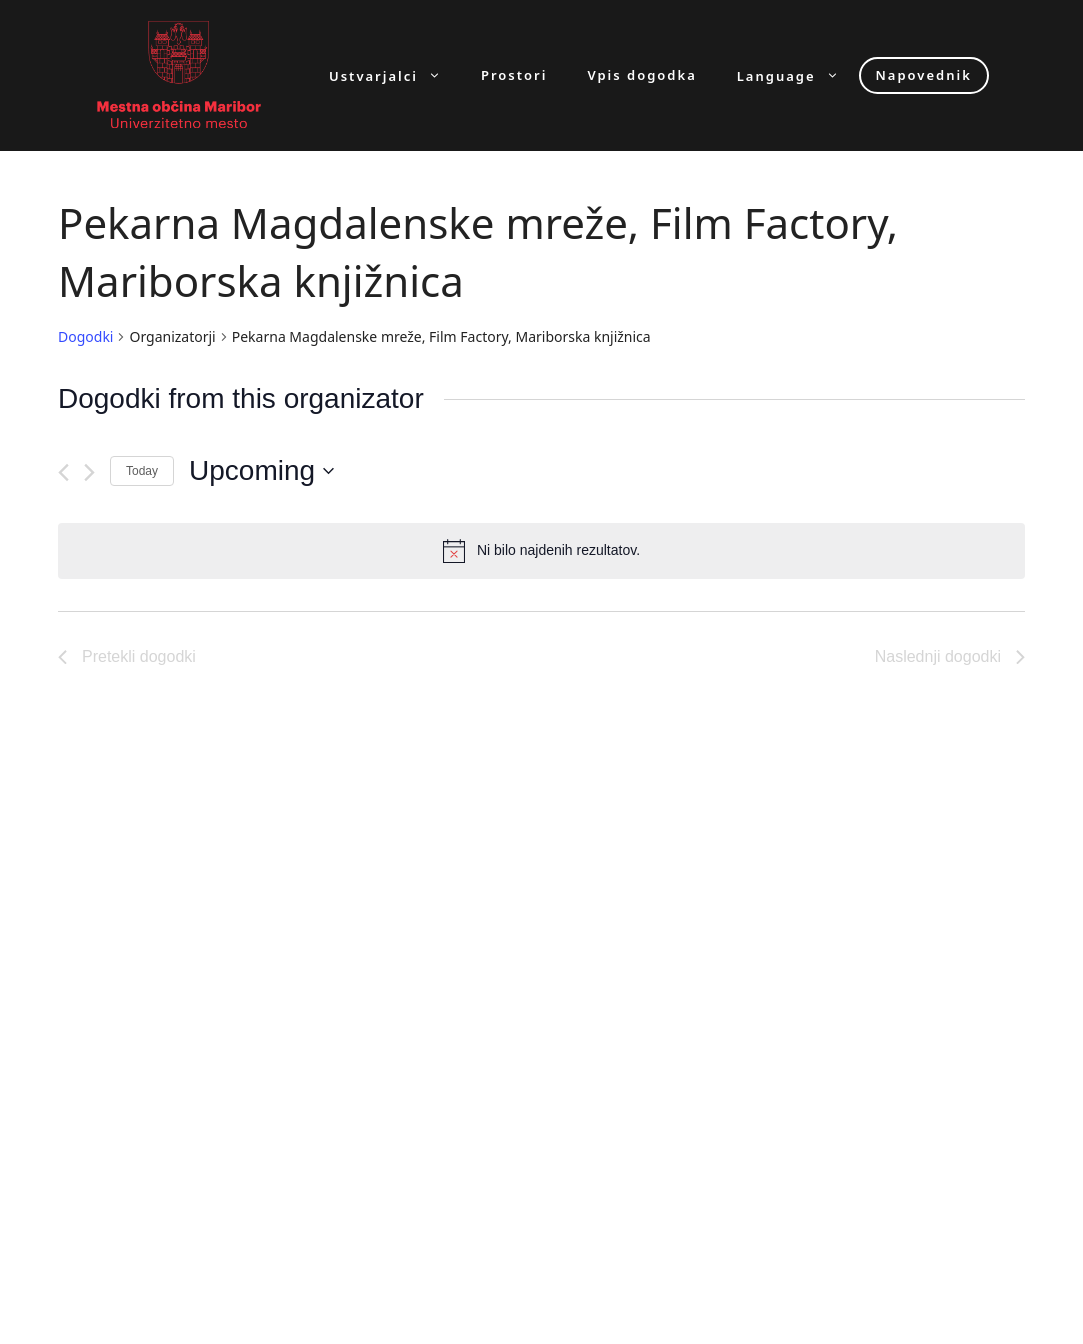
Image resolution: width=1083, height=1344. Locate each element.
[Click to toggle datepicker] (261, 471)
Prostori (514, 75)
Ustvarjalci (395, 75)
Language (798, 75)
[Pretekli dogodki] (63, 472)
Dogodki (85, 336)
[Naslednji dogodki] (89, 472)
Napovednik (924, 75)
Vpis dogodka (641, 75)
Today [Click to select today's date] (142, 471)
